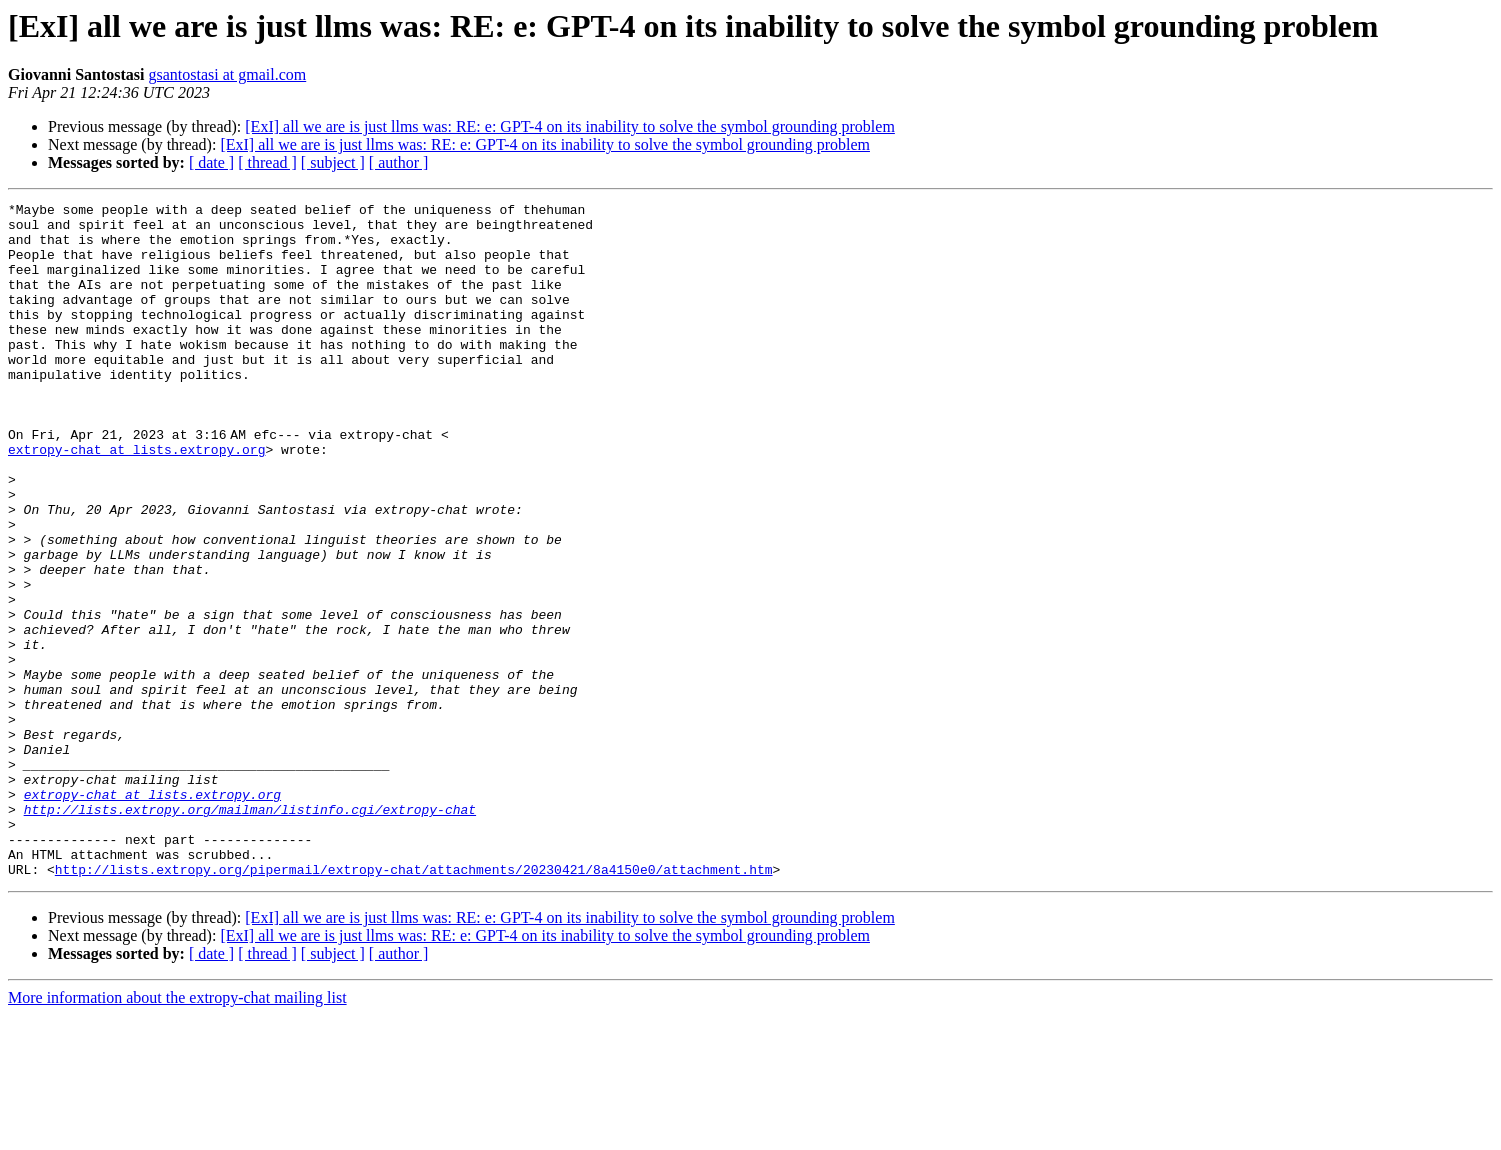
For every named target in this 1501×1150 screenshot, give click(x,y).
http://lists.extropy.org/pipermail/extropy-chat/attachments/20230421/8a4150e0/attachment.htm (414, 1004)
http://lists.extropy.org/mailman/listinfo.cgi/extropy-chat (250, 932)
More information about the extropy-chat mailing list (177, 1132)
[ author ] (399, 162)
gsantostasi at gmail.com (227, 74)
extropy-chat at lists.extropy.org (136, 500)
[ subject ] (333, 162)
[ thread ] (267, 162)
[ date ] (211, 162)
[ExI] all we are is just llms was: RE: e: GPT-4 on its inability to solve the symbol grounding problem (570, 126)
